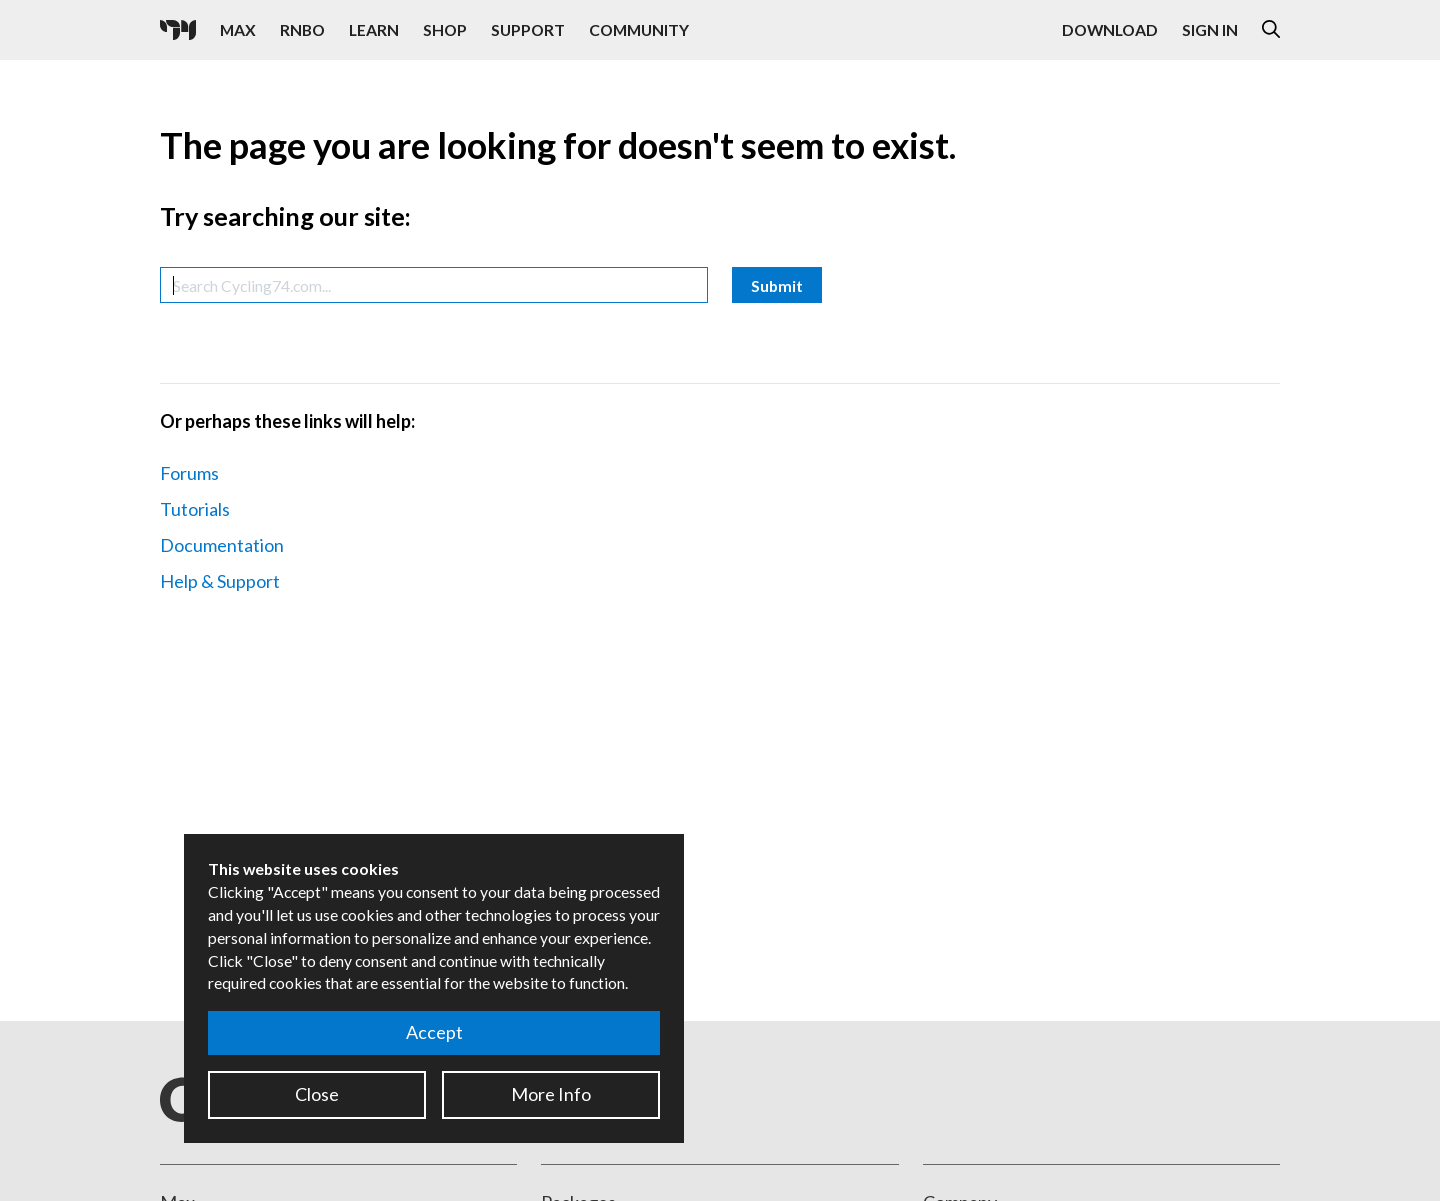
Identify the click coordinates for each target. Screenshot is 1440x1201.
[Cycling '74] (178, 30)
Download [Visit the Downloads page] (1110, 29)
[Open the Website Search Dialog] (1271, 30)
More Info (551, 1094)
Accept (434, 1032)
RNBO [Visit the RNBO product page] (302, 29)
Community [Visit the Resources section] (639, 29)
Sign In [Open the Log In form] (1210, 29)
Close (317, 1094)
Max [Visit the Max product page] (238, 29)
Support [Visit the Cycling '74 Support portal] (528, 29)
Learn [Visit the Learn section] (374, 29)
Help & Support (220, 581)
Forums (189, 473)
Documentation (222, 545)
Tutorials (195, 509)
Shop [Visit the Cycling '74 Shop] (445, 29)
